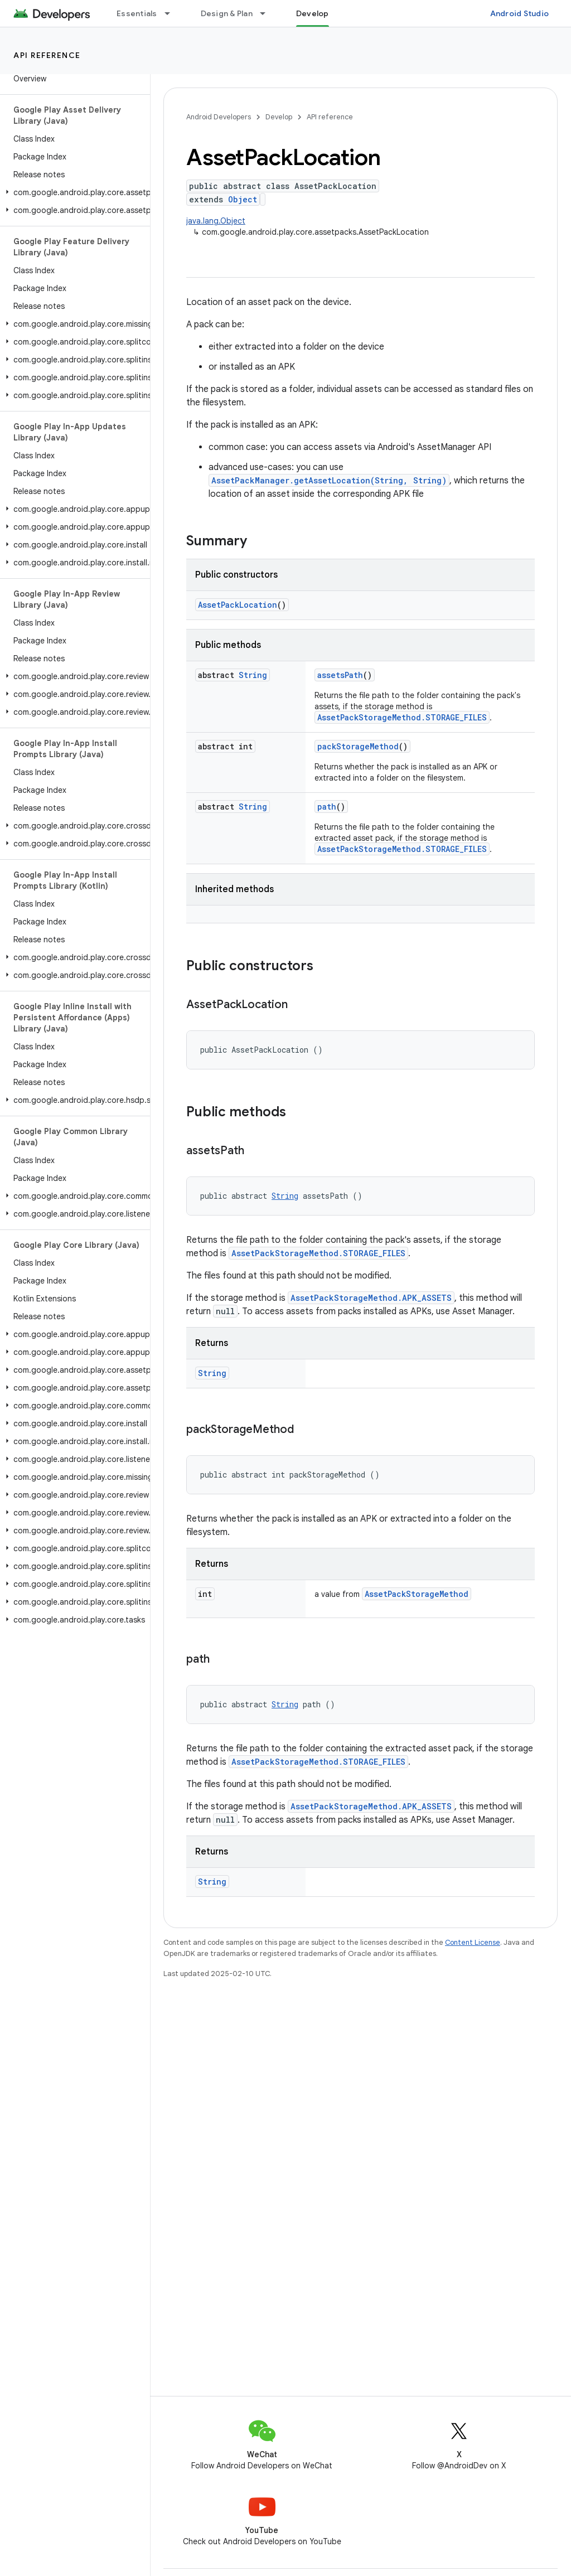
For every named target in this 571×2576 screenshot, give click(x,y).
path (326, 806)
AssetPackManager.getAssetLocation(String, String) (329, 480)
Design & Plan (227, 13)
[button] (73, 192)
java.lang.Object (215, 221)
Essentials (137, 13)
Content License (472, 1942)
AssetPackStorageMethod (416, 1594)
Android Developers (218, 117)
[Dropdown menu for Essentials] (172, 13)
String (253, 675)
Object (242, 199)
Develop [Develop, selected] (312, 13)
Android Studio (519, 13)
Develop (278, 117)
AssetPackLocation (237, 604)
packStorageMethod (358, 746)
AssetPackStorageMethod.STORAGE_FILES (402, 717)
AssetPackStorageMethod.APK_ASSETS (371, 1297)
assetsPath (340, 675)
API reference (47, 55)
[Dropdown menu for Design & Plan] (268, 13)
